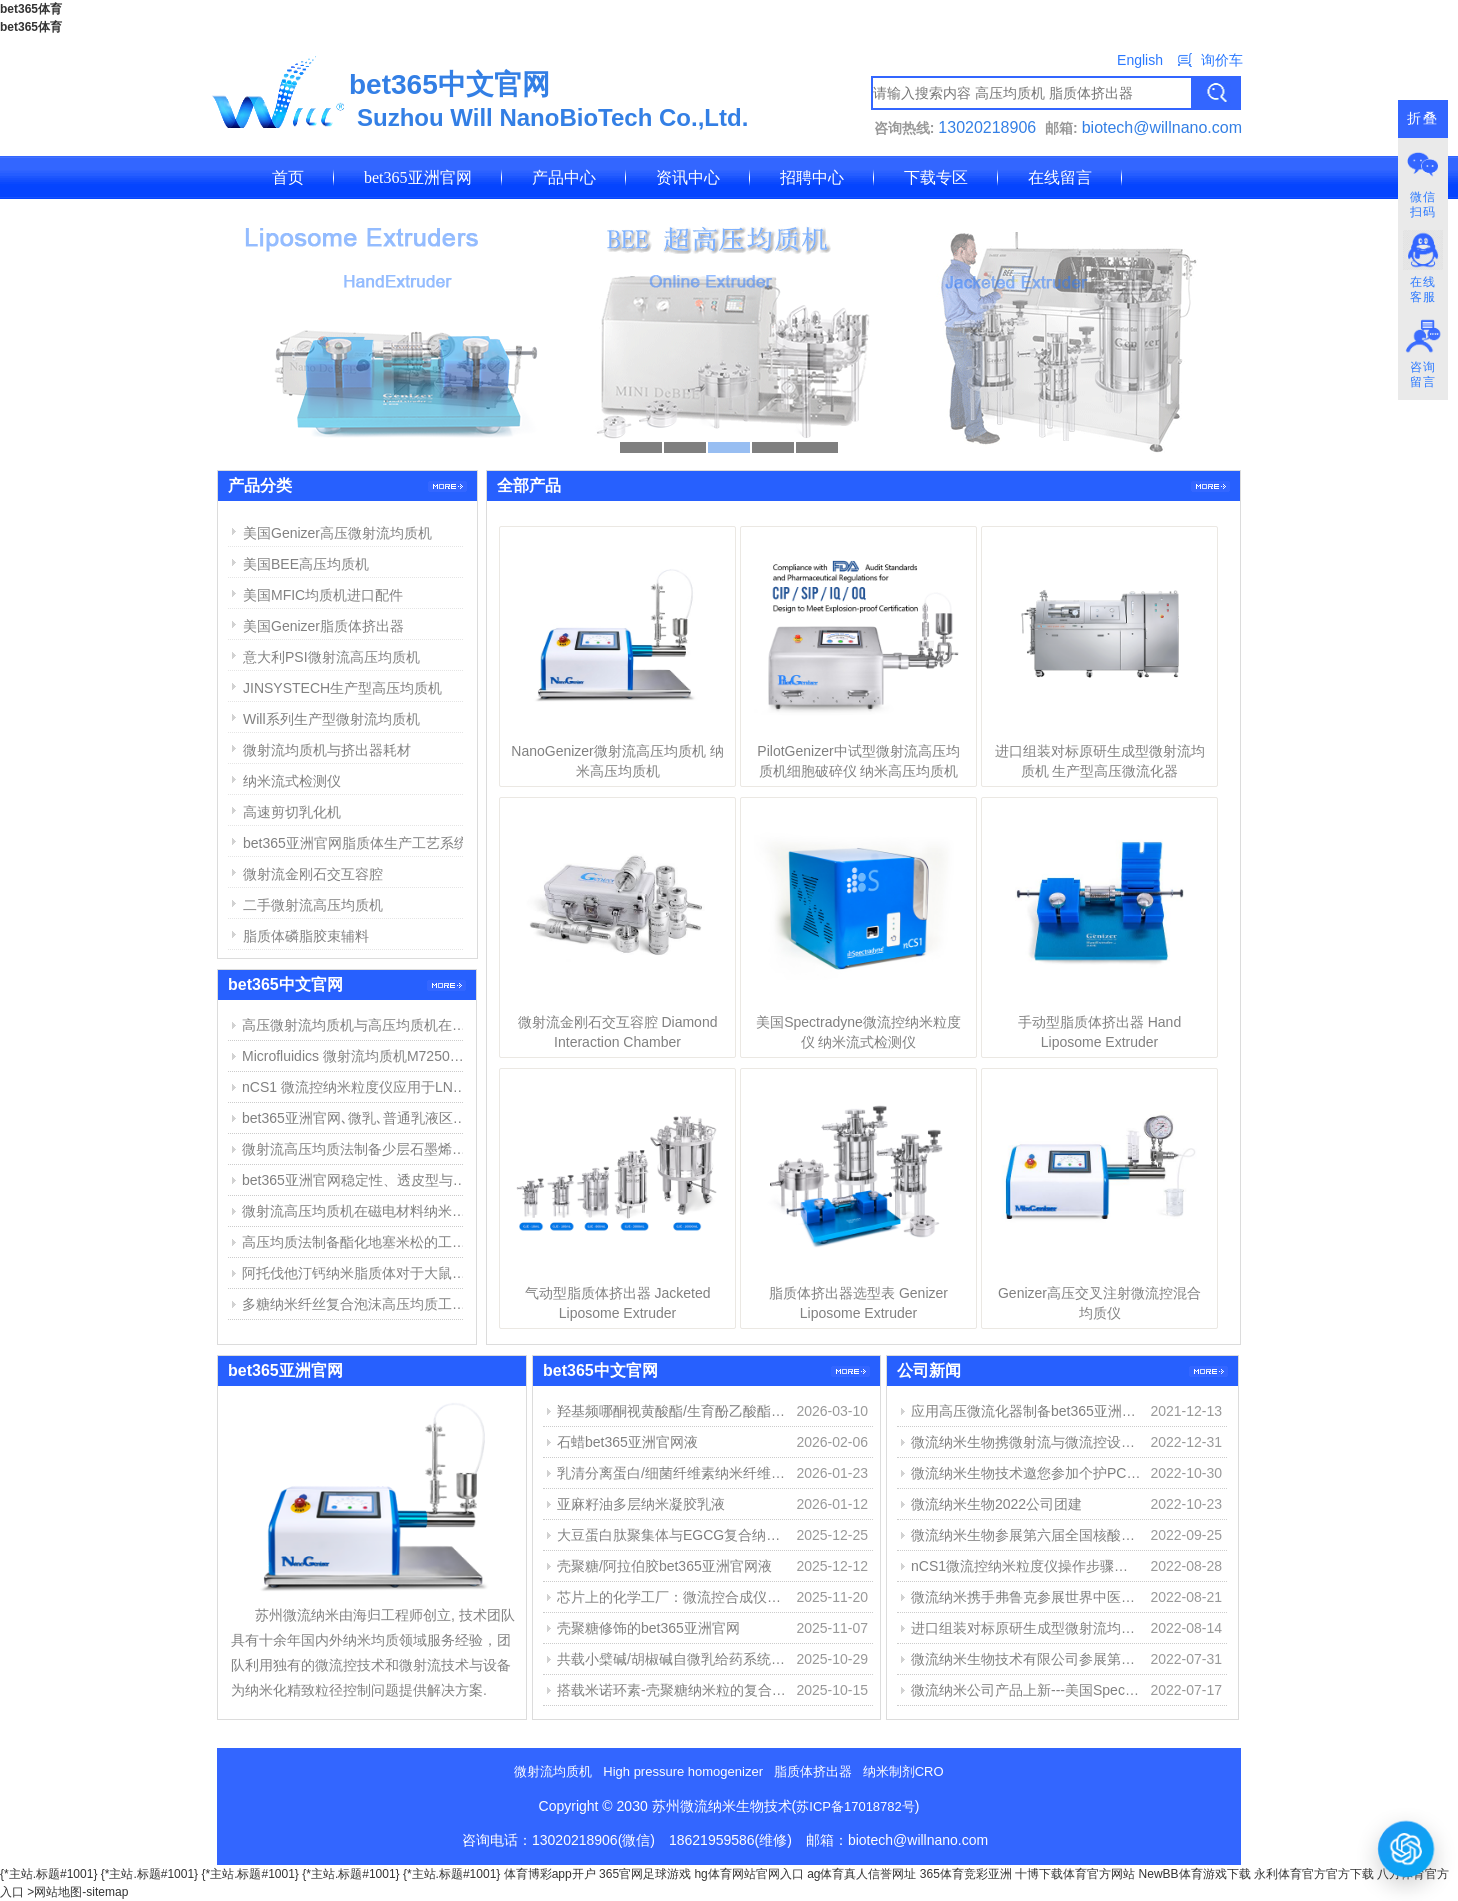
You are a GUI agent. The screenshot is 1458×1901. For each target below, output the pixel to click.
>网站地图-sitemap (77, 1892)
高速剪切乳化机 (292, 812)
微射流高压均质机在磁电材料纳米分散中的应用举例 (357, 1211)
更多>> (1210, 486)
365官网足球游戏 (645, 1874)
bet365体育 (31, 9)
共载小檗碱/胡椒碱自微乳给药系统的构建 (672, 1659)
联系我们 (304, 220)
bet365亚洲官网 (418, 177)
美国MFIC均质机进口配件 (323, 595)
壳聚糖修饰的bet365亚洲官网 (648, 1628)
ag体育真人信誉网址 (861, 1874)
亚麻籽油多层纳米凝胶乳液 (641, 1504)
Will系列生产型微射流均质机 (331, 719)
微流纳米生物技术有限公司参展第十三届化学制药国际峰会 (1026, 1659)
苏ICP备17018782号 (855, 1806)
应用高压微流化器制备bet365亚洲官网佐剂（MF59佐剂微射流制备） (1026, 1411)
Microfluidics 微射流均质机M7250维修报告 (357, 1056)
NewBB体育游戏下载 (1195, 1874)
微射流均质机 (553, 1771)
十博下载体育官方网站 (1075, 1874)
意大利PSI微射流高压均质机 (331, 657)
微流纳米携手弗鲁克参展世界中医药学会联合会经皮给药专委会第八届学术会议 (1026, 1597)
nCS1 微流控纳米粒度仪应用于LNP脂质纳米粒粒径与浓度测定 (357, 1087)
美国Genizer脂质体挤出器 (323, 626)
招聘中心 (812, 177)
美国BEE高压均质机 (306, 564)
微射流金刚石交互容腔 (313, 874)
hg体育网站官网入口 (748, 1874)
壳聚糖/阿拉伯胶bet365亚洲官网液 (664, 1566)
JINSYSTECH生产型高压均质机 (342, 688)
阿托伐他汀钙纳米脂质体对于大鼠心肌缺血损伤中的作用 (357, 1273)
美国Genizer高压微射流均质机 (337, 533)
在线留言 (1060, 177)
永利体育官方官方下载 (1314, 1874)
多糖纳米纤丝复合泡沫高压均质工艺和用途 (357, 1304)
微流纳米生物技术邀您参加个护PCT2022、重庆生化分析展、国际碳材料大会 (1026, 1473)
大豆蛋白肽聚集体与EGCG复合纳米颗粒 (672, 1535)
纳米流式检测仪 (292, 781)
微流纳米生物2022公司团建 (996, 1504)
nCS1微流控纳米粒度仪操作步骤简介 (1026, 1566)
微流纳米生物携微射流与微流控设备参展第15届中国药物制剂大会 (1026, 1442)
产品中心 (564, 177)
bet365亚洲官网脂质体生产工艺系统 (355, 843)
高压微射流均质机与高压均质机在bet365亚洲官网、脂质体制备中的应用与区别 (357, 1025)
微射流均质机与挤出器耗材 (327, 750)
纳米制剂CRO (903, 1771)
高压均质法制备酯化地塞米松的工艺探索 (357, 1242)
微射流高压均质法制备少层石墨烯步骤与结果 (357, 1149)
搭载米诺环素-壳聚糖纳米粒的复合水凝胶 (672, 1690)
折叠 (1423, 118)
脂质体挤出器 (813, 1771)
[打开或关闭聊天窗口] (1406, 1848)
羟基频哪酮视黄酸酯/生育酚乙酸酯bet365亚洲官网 (672, 1411)
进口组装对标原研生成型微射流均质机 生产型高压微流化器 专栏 (1026, 1628)
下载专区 (936, 177)
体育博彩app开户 (550, 1874)
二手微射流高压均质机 (313, 905)
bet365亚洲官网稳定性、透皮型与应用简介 (357, 1180)
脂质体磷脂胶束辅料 (306, 936)
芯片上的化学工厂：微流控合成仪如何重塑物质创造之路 (672, 1597)
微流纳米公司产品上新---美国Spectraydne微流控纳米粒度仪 (1026, 1690)
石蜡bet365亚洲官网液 (627, 1442)
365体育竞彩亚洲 (966, 1874)
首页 (288, 177)
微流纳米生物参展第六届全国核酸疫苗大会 (1026, 1535)
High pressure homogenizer (683, 1771)
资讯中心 (688, 177)
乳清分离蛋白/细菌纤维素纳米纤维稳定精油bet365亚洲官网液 (672, 1473)
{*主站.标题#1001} (48, 1874)
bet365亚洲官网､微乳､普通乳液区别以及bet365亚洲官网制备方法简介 (357, 1118)
